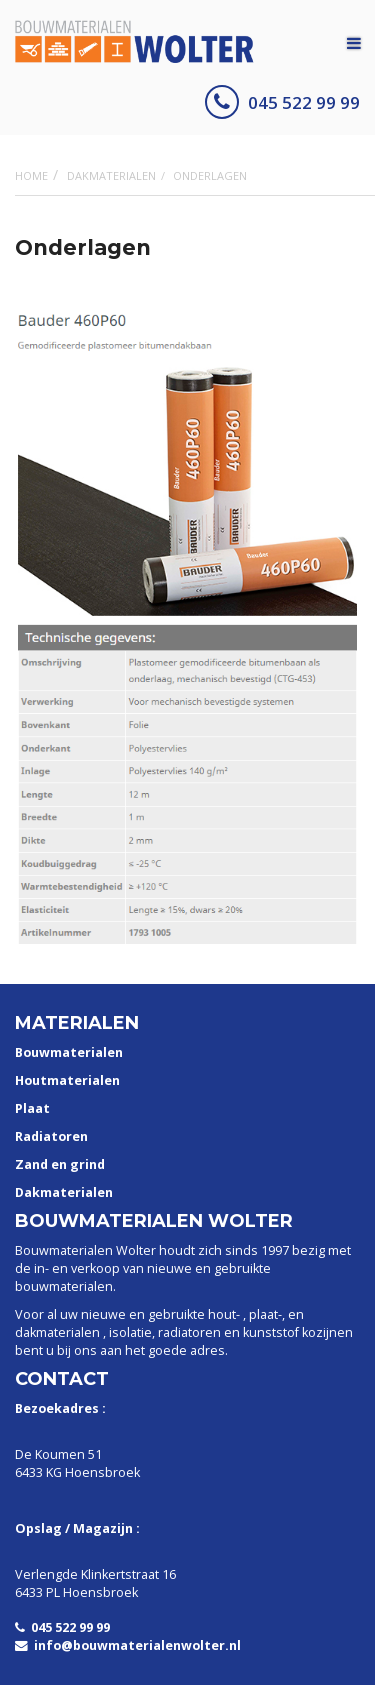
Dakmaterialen (111, 175)
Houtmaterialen (67, 1080)
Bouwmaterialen (69, 1052)
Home (31, 175)
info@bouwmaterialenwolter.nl (128, 1645)
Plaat (32, 1108)
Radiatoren (51, 1136)
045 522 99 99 (282, 102)
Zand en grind (60, 1164)
